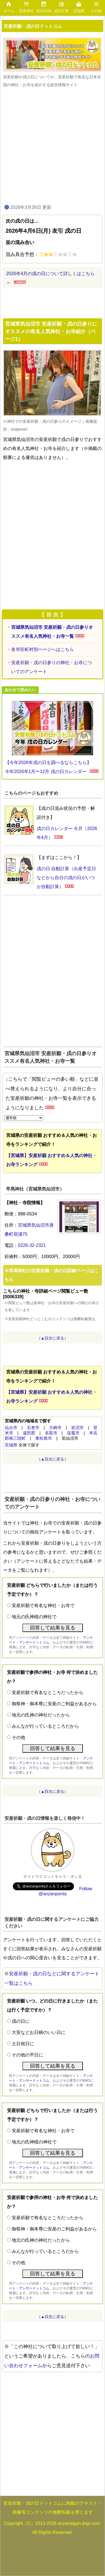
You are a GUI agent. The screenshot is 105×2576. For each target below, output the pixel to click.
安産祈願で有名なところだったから (47, 1692)
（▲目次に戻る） (52, 1338)
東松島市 (43, 1438)
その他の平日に (27, 2054)
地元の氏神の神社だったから (41, 1715)
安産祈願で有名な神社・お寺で (43, 1605)
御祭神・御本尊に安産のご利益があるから (54, 1703)
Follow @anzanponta (65, 1891)
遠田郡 (29, 1432)
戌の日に (21, 2021)
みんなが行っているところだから (45, 1726)
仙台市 (11, 1427)
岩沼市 (77, 1427)
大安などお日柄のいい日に (39, 2032)
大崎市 (55, 1427)
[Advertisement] (52, 145)
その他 (18, 1737)
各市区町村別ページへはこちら (42, 649)
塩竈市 (73, 1432)
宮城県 (11, 1445)
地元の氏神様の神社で (34, 1616)
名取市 (51, 1432)
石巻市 (33, 1427)
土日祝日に (23, 2043)
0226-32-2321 (32, 1245)
